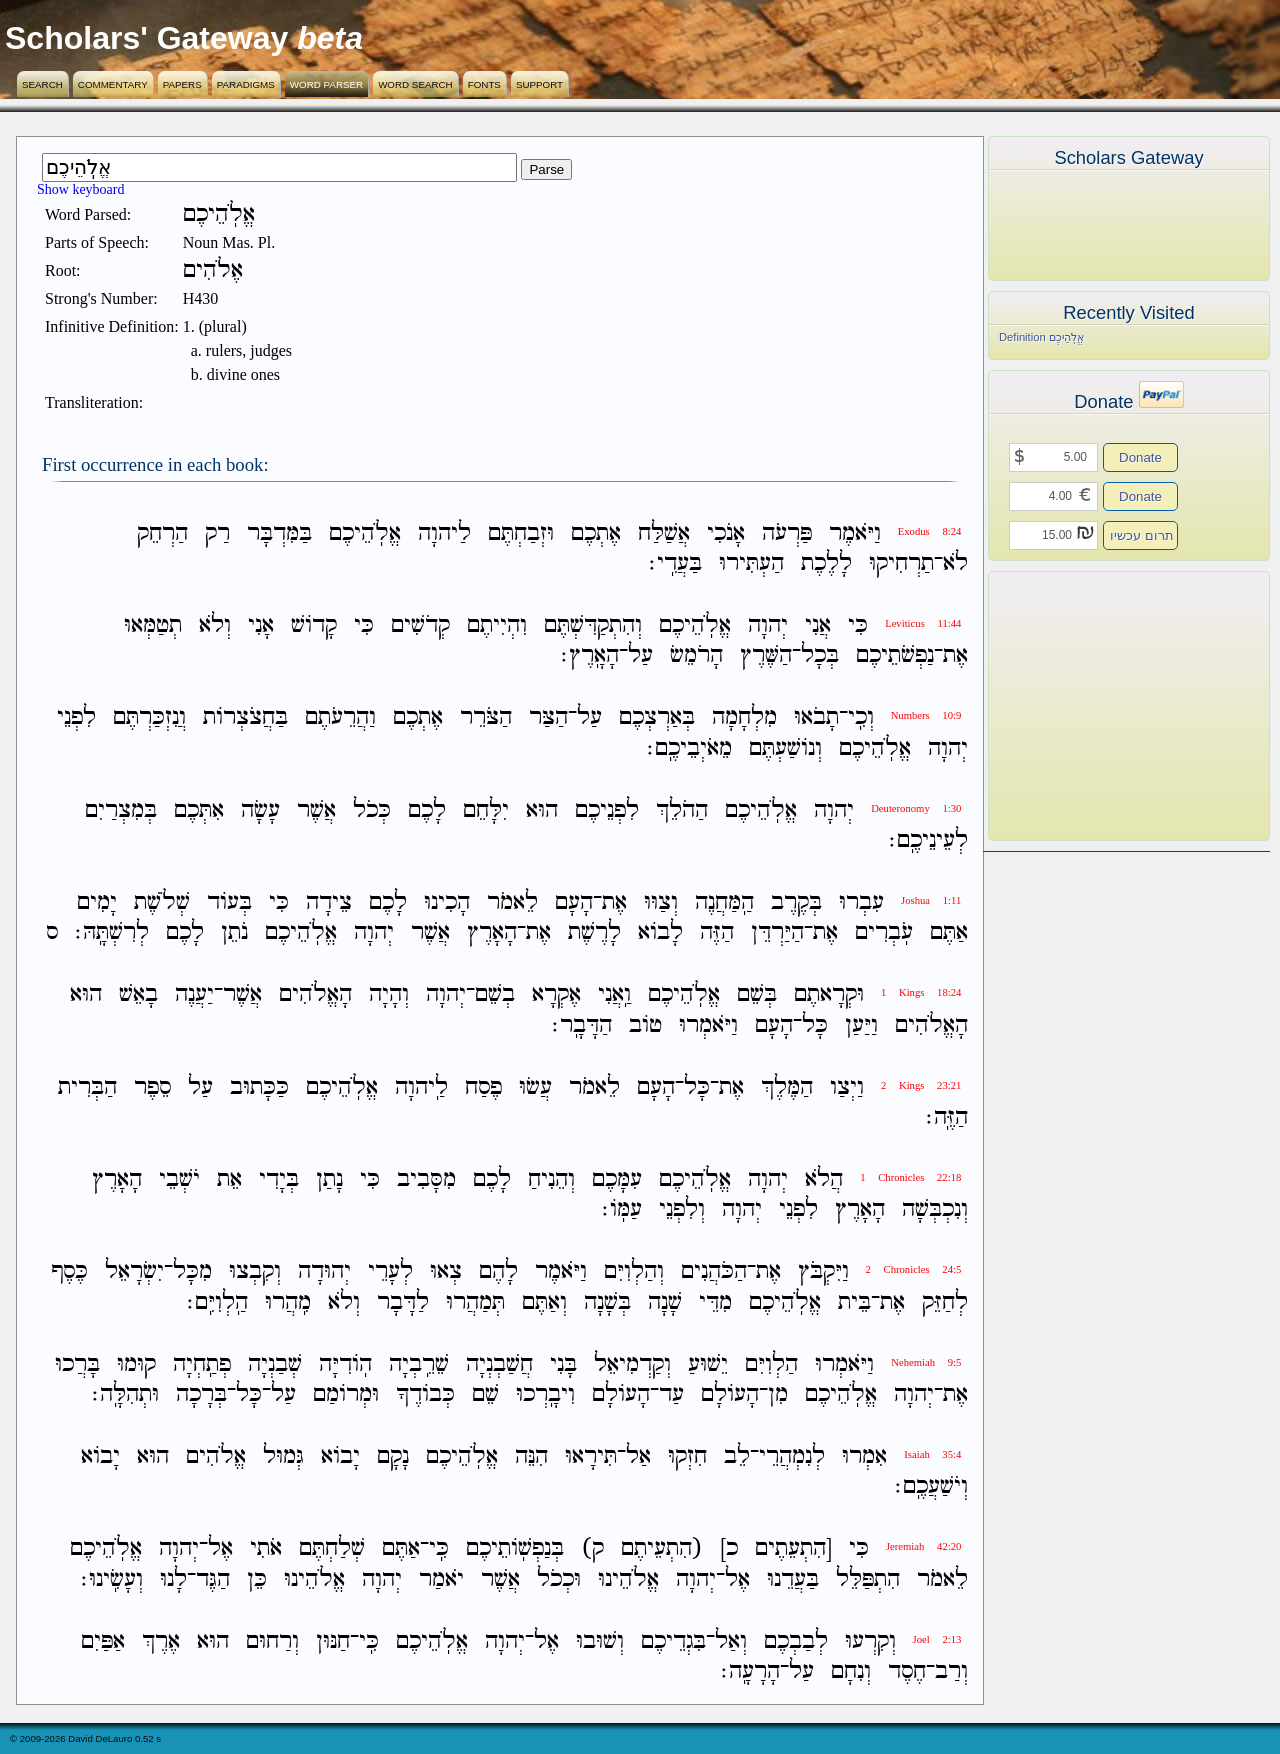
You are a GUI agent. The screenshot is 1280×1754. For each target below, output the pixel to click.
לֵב (737, 1456)
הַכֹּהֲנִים (714, 1272)
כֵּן (257, 1579)
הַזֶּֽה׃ (947, 1117)
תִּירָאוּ (591, 1456)
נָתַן (329, 1179)
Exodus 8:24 (930, 531)
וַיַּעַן (861, 1025)
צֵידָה (329, 902)
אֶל (220, 1549)
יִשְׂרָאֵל (134, 1272)
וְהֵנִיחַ (551, 1179)
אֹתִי (266, 1549)
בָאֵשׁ (138, 995)
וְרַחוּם (272, 1641)
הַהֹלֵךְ (682, 810)
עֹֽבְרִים (884, 932)
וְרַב (951, 1671)
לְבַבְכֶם (796, 1641)
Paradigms (246, 84)
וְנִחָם (851, 1671)
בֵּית (854, 1302)
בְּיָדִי (279, 1179)
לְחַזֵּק (945, 1302)
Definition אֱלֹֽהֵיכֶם (1041, 337)
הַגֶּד (213, 1579)
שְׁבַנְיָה (275, 1364)
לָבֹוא (660, 932)
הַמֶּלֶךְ (787, 1087)
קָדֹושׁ (314, 625)
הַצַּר (548, 718)
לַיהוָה (444, 533)
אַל (638, 1456)
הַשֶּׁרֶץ (766, 655)
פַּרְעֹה (787, 533)
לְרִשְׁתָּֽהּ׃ (112, 932)
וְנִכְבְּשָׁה (935, 1209)
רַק (217, 533)
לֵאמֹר (512, 902)
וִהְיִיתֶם (497, 625)
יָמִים (97, 902)
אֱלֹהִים (216, 1456)
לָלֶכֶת (826, 563)
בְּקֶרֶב (796, 902)
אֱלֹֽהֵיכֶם (365, 533)
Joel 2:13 (937, 1639)
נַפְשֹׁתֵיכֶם (895, 655)
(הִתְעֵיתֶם (662, 1549)
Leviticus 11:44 (923, 623)
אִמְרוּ (864, 1456)
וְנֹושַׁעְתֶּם (785, 748)
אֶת (955, 655)
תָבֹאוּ (816, 718)
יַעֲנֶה (194, 995)
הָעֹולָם (730, 1394)
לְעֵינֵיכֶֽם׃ (928, 840)
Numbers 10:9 (926, 715)
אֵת (229, 1179)
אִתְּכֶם (199, 810)
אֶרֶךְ (161, 1641)
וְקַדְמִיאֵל (632, 1364)
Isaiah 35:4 (932, 1454)
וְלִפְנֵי (682, 1209)
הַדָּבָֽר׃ (582, 1025)
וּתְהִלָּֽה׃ (125, 1394)
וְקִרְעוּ (870, 1641)
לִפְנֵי (76, 718)
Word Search (415, 84)
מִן (778, 1394)
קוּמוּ (136, 1364)
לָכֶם (427, 810)
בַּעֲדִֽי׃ (675, 563)
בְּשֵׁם (757, 995)
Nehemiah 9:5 (926, 1362)
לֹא (955, 563)
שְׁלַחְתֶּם (332, 1549)
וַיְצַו (847, 1087)
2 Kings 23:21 (921, 1085)
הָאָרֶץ (492, 932)
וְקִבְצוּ (255, 1272)
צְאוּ (446, 1272)
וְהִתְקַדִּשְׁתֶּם (593, 625)
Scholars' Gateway (146, 38)
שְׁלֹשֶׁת (162, 902)
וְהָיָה (389, 995)
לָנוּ (173, 1579)
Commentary (113, 84)
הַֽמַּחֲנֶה (724, 902)
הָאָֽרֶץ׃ (590, 655)
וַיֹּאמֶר (855, 533)
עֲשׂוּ (535, 1087)
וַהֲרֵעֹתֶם (340, 718)
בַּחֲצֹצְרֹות (245, 718)
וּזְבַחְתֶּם (521, 533)
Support (539, 84)
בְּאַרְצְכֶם (657, 718)
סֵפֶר (152, 1087)
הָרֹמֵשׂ (696, 655)
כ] (729, 1549)
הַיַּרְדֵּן (777, 932)
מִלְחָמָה (744, 718)
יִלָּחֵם (486, 810)
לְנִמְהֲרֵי (792, 1456)
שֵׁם (485, 1394)
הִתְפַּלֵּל (868, 1579)
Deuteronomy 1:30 (916, 808)
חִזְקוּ (687, 1456)
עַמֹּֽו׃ (622, 1209)
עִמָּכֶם (617, 1179)
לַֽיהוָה (421, 1087)
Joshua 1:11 (931, 900)
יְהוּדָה (324, 1272)
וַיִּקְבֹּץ (823, 1272)
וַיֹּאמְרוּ (708, 1025)
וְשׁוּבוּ (600, 1641)
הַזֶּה (717, 932)
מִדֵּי (715, 1302)
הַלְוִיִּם (771, 1364)
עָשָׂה (260, 810)
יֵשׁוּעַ (708, 1364)
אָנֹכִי (726, 533)
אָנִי (261, 625)
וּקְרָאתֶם (829, 995)
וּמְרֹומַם (346, 1394)
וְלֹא (215, 625)
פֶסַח (483, 1087)
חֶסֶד (907, 1671)
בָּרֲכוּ (77, 1364)
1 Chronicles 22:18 (910, 1177)
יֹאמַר (441, 1579)
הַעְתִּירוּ (751, 563)
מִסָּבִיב (426, 1179)
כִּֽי (439, 1549)
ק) (592, 1549)
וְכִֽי (861, 718)
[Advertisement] (1099, 706)
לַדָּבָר (403, 1302)
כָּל (815, 1025)
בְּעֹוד (229, 902)
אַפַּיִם (103, 1641)
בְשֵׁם (495, 995)
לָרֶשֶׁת (594, 932)
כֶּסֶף (69, 1272)
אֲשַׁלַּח (664, 533)
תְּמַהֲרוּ (475, 1302)
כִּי (858, 625)
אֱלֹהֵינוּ (628, 1579)
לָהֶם (498, 1272)
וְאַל (731, 1641)
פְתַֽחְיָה (202, 1364)
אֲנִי (818, 625)
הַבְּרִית (87, 1087)
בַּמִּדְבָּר (279, 533)
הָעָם (574, 902)
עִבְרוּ (861, 902)
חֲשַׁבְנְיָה (499, 1364)
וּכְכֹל (559, 1579)
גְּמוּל (283, 1456)
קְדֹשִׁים (420, 625)
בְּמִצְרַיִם (121, 810)
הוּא (542, 810)
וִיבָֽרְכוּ (545, 1394)
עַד (671, 1394)
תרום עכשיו (1142, 535)
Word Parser (326, 84)
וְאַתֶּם (544, 1302)
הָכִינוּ (447, 902)
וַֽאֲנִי (614, 995)
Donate (1140, 457)
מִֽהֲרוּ (288, 1302)
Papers (182, 84)
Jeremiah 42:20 (923, 1546)
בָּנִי (563, 1364)
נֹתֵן (234, 932)
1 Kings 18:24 (921, 992)
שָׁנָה (665, 1302)
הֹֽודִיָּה (345, 1364)
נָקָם (393, 1456)
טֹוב (645, 1025)
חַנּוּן (333, 1641)
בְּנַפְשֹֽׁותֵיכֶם (515, 1549)
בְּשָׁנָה (607, 1302)
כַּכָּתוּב (259, 1087)
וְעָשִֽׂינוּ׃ (112, 1579)
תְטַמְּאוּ (153, 625)
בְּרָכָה (201, 1394)
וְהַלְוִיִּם (634, 1272)
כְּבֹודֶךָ (425, 1394)
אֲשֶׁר (316, 810)
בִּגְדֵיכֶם (673, 1641)
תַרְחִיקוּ (901, 563)
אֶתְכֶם (596, 533)
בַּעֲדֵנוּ (793, 1579)
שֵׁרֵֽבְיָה (419, 1364)
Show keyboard (81, 189)
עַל (640, 655)
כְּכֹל (372, 810)
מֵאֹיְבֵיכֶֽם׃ (689, 748)
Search (42, 84)
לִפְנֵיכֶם (607, 810)
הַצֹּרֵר (486, 718)
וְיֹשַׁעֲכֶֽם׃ (931, 1486)
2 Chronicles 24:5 (914, 1269)
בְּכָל (820, 655)
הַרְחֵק (162, 533)
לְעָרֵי (390, 1272)
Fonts (484, 84)
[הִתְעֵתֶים (793, 1549)
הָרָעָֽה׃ (750, 1671)
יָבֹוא (340, 1456)
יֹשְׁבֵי (179, 1179)
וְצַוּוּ (661, 902)
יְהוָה (768, 625)
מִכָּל (192, 1272)
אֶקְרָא (556, 995)
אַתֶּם (949, 932)
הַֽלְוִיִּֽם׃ (217, 1302)
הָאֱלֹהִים (315, 995)
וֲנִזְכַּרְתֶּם (149, 718)
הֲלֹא (824, 1179)
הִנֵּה (531, 1456)
